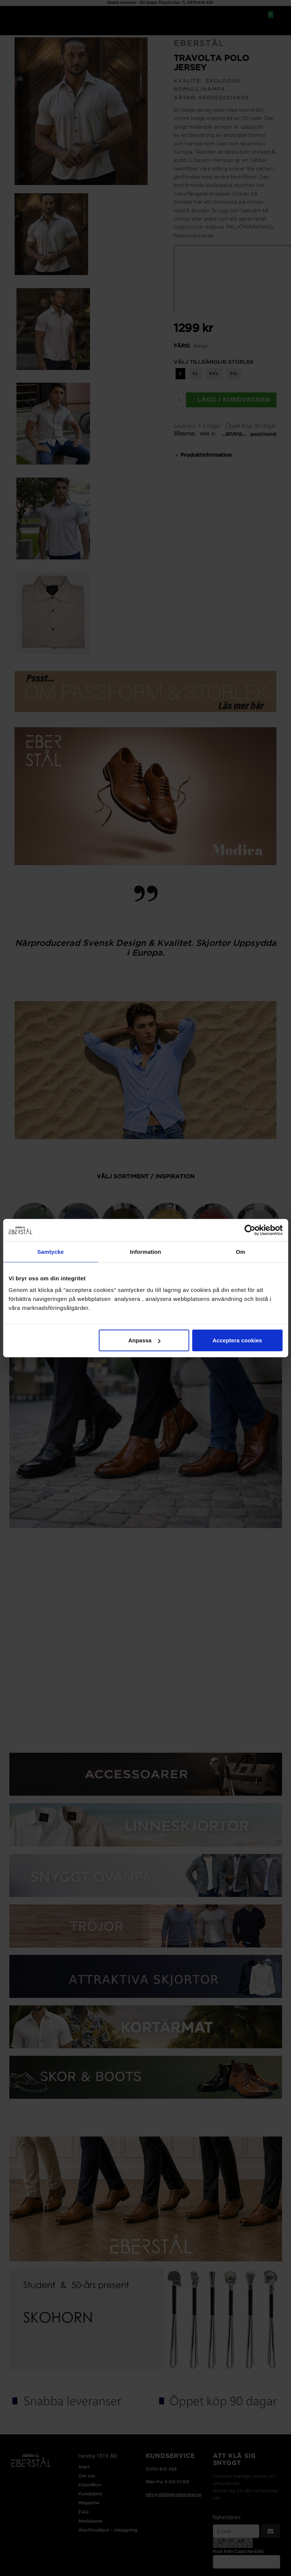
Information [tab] (145, 1251)
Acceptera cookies (237, 1340)
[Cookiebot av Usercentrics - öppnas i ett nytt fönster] (249, 1229)
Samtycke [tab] (50, 1251)
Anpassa (144, 1340)
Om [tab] (240, 1251)
